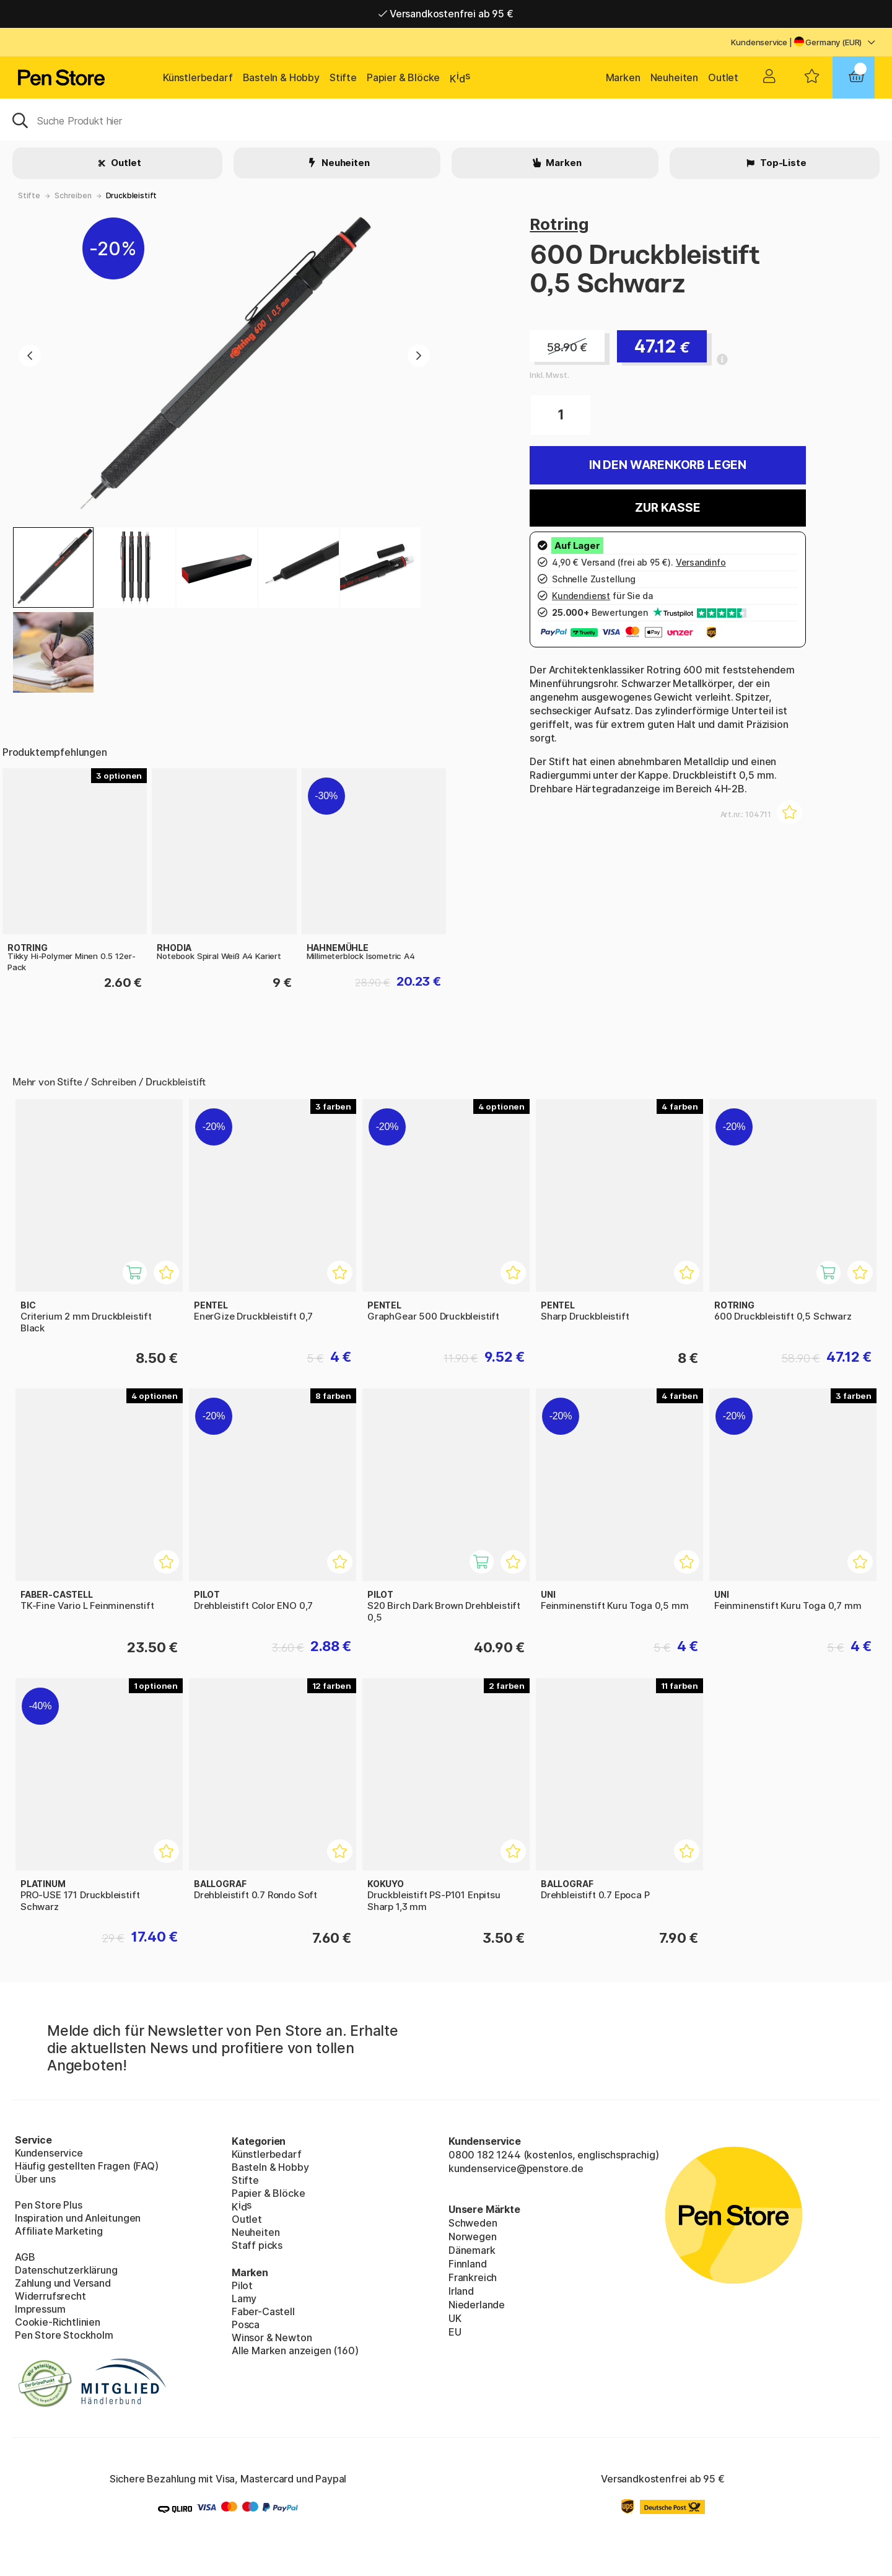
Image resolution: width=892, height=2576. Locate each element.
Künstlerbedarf (198, 77)
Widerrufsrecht (50, 2296)
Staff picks (257, 2245)
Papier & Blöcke (403, 77)
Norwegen (472, 2236)
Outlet (723, 77)
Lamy (244, 2298)
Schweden (472, 2223)
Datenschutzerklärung (66, 2270)
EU (454, 2332)
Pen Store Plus (48, 2205)
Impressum (40, 2309)
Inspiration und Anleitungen (78, 2218)
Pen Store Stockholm (64, 2335)
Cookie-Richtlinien (57, 2322)
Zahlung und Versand (63, 2283)
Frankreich (472, 2277)
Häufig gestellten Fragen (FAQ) (87, 2166)
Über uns (35, 2179)
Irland (461, 2291)
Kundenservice (759, 42)
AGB (25, 2257)
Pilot (242, 2285)
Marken (623, 77)
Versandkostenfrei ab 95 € (445, 13)
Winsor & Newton (272, 2337)
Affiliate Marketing (59, 2231)
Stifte (343, 77)
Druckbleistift (131, 195)
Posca (246, 2324)
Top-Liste (782, 163)
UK (454, 2318)
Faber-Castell (263, 2311)
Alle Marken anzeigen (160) (295, 2350)
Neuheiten (674, 77)
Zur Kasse (667, 508)
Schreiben (73, 195)
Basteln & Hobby (281, 77)
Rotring (559, 224)
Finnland (467, 2264)
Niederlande (476, 2304)
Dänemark (472, 2250)
